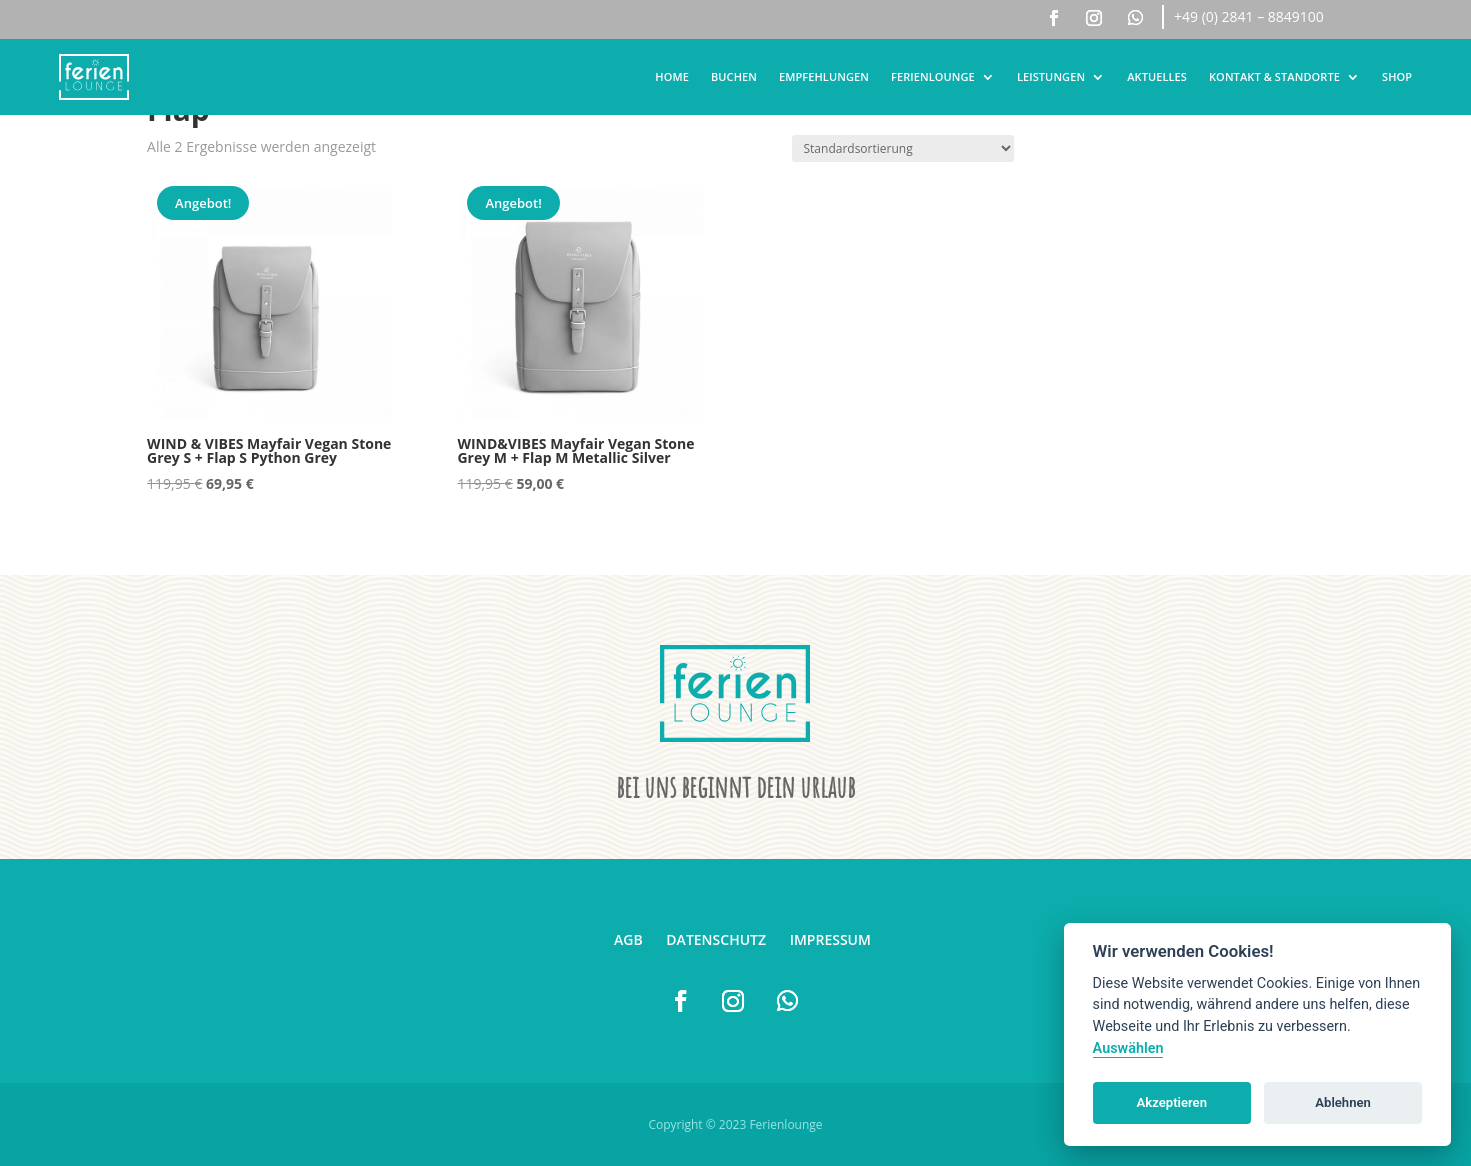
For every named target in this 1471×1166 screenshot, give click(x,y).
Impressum (830, 939)
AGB (628, 939)
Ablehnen (1343, 1102)
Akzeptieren (1172, 1102)
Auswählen (1128, 1048)
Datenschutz (716, 939)
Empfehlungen (824, 76)
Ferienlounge (933, 76)
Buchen (734, 76)
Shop (1397, 76)
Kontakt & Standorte (1274, 76)
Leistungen (1051, 76)
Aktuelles (1157, 76)
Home (672, 76)
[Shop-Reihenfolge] (903, 148)
